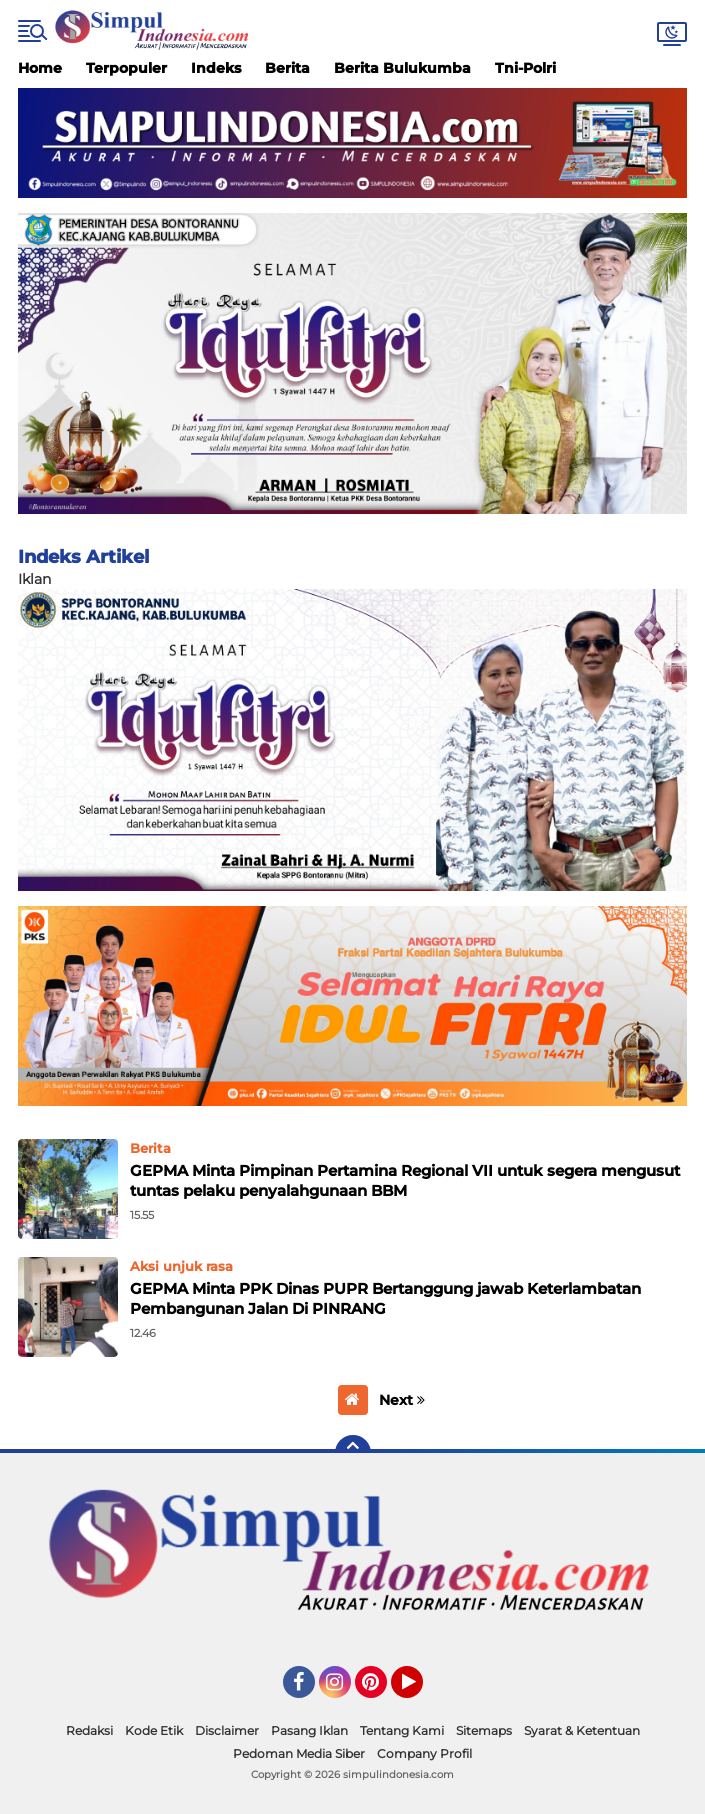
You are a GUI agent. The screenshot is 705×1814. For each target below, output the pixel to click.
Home (40, 68)
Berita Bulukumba (402, 68)
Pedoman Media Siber (299, 1753)
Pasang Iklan (309, 1730)
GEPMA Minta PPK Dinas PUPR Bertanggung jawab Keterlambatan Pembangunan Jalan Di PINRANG (385, 1298)
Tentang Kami (402, 1730)
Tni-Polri (525, 68)
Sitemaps (484, 1730)
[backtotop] (353, 1453)
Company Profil (424, 1753)
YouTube (421, 1691)
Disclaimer (227, 1730)
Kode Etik (154, 1730)
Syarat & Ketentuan (582, 1730)
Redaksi (89, 1730)
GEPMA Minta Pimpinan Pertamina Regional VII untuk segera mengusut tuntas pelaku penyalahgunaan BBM (405, 1180)
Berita (287, 68)
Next (402, 1400)
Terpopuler (126, 68)
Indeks (216, 68)
